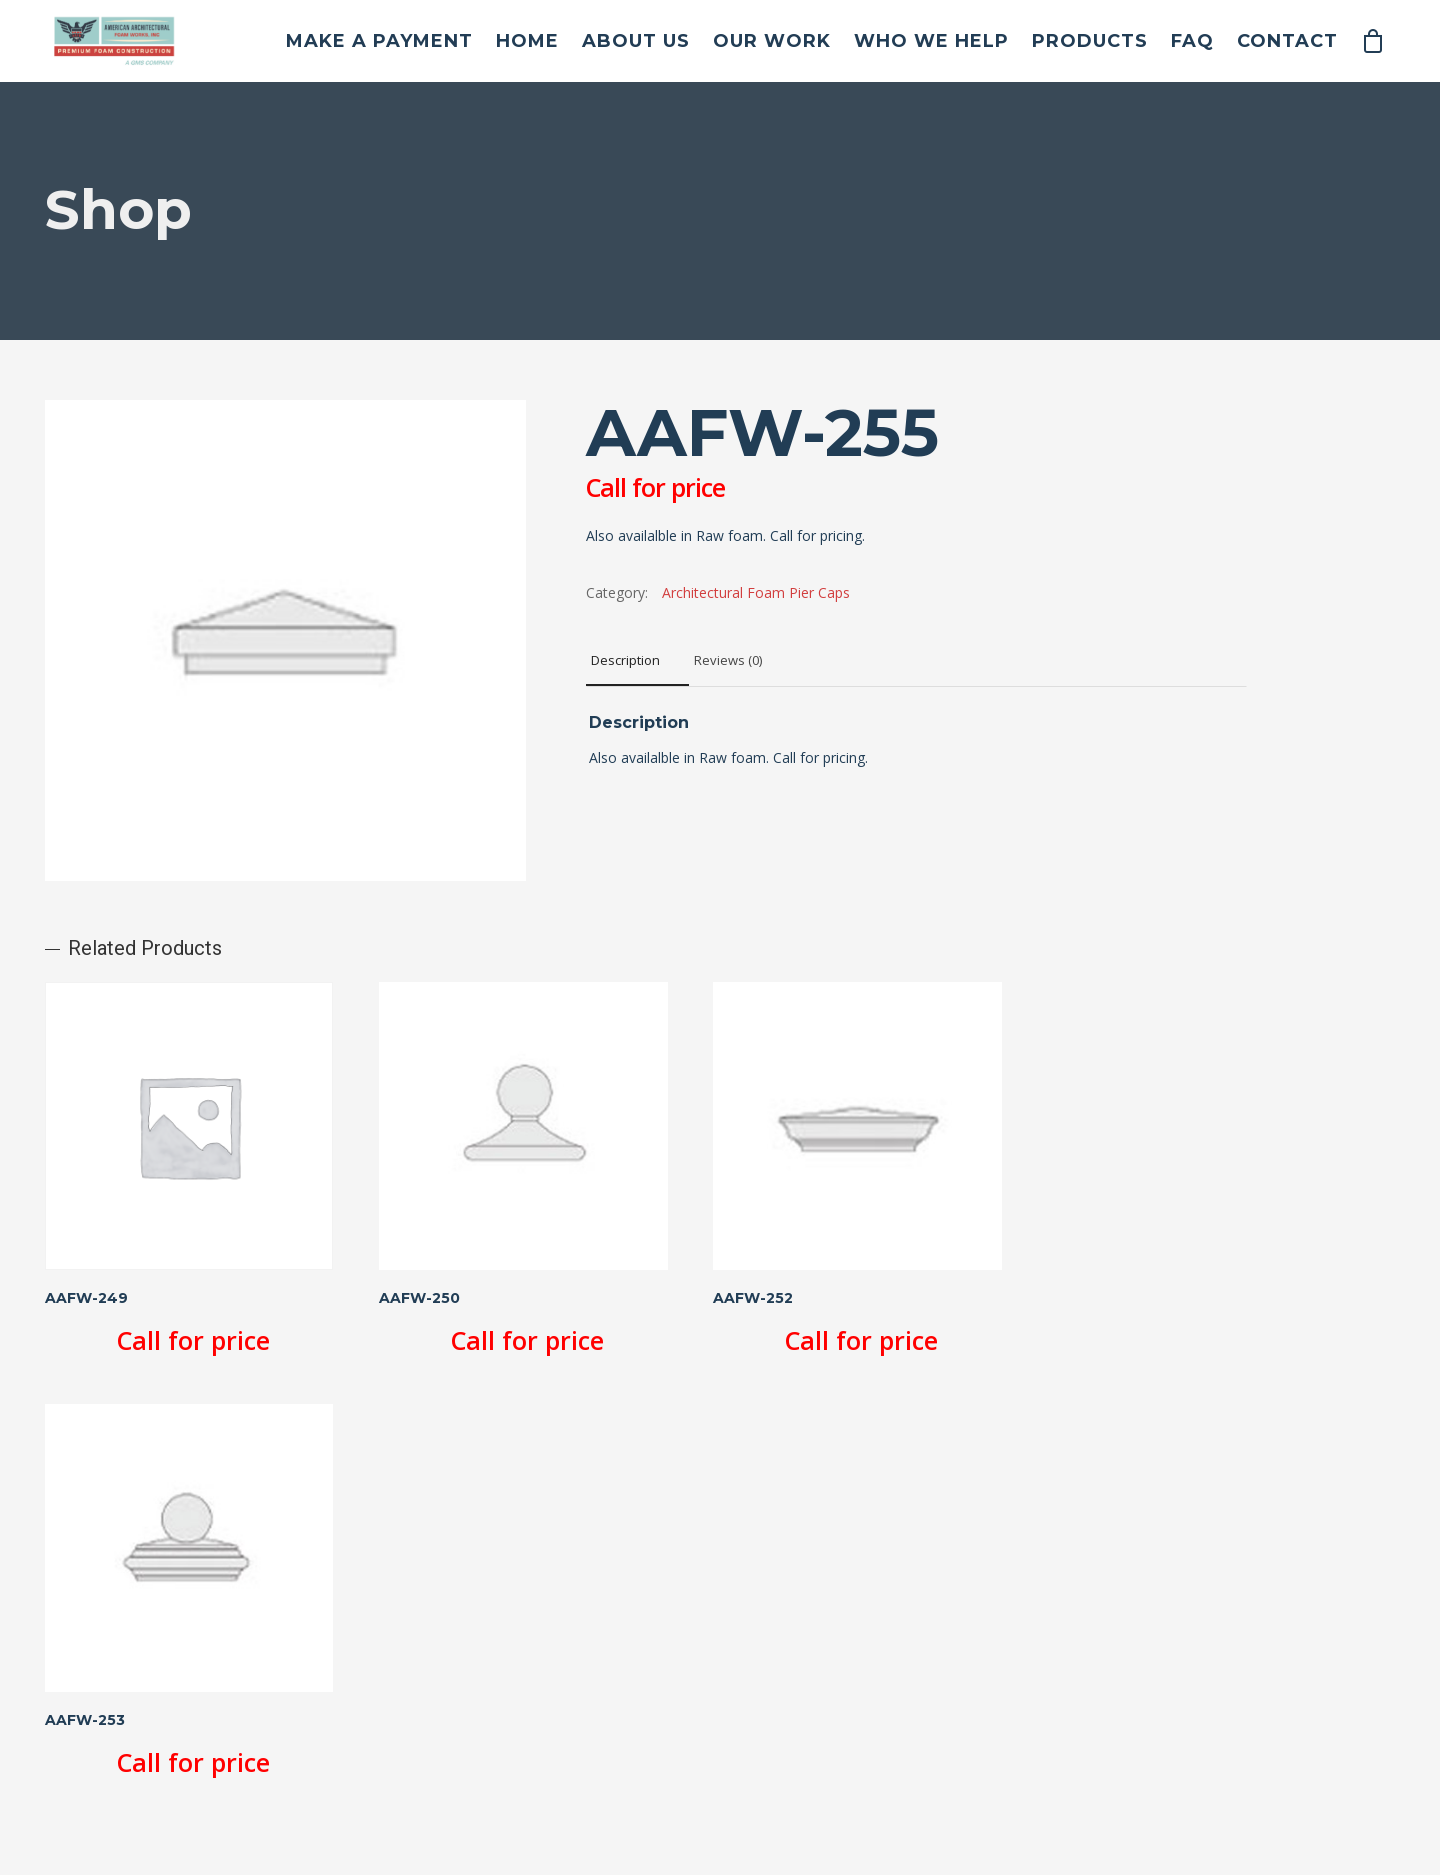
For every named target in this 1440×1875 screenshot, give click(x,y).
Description (625, 660)
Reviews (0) (728, 660)
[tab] (637, 661)
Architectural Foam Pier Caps (756, 592)
